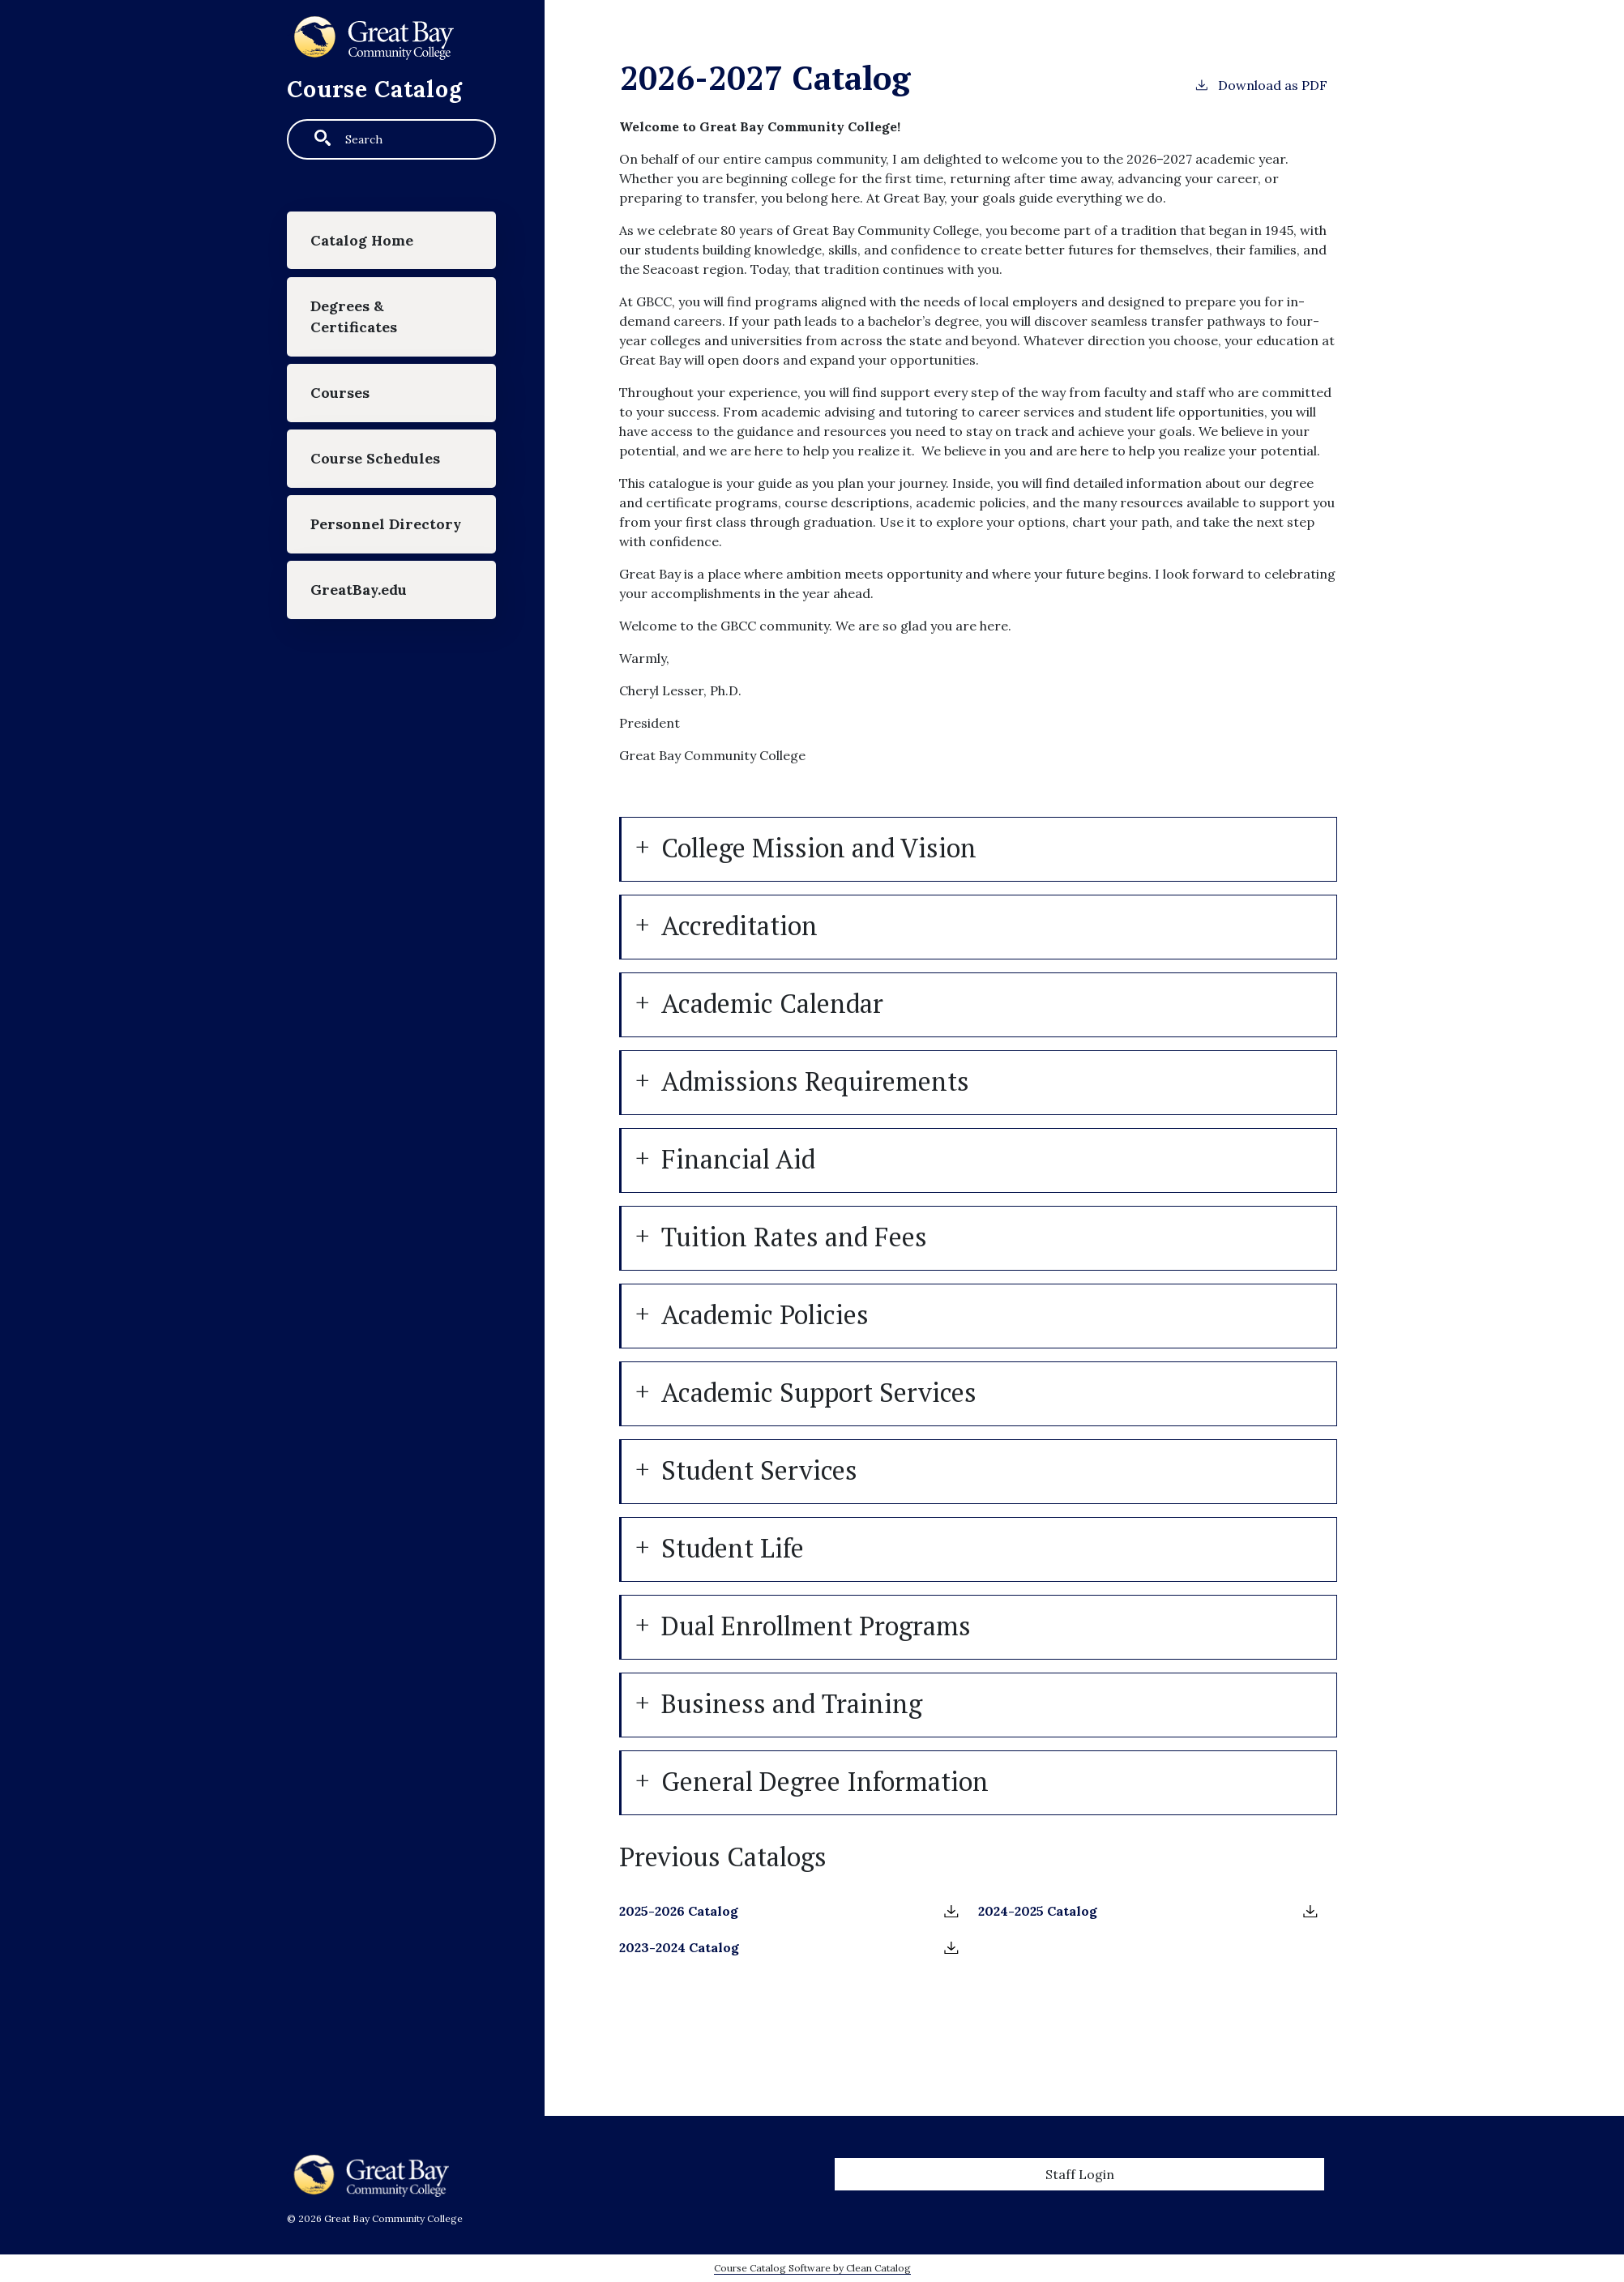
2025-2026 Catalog (678, 1911)
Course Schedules (375, 458)
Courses (340, 392)
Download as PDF (1260, 84)
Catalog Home (361, 240)
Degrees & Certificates (353, 316)
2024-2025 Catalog (1037, 1911)
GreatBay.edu (358, 589)
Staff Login (1079, 2174)
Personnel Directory (385, 524)
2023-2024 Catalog (679, 1947)
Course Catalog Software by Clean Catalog (812, 2268)
